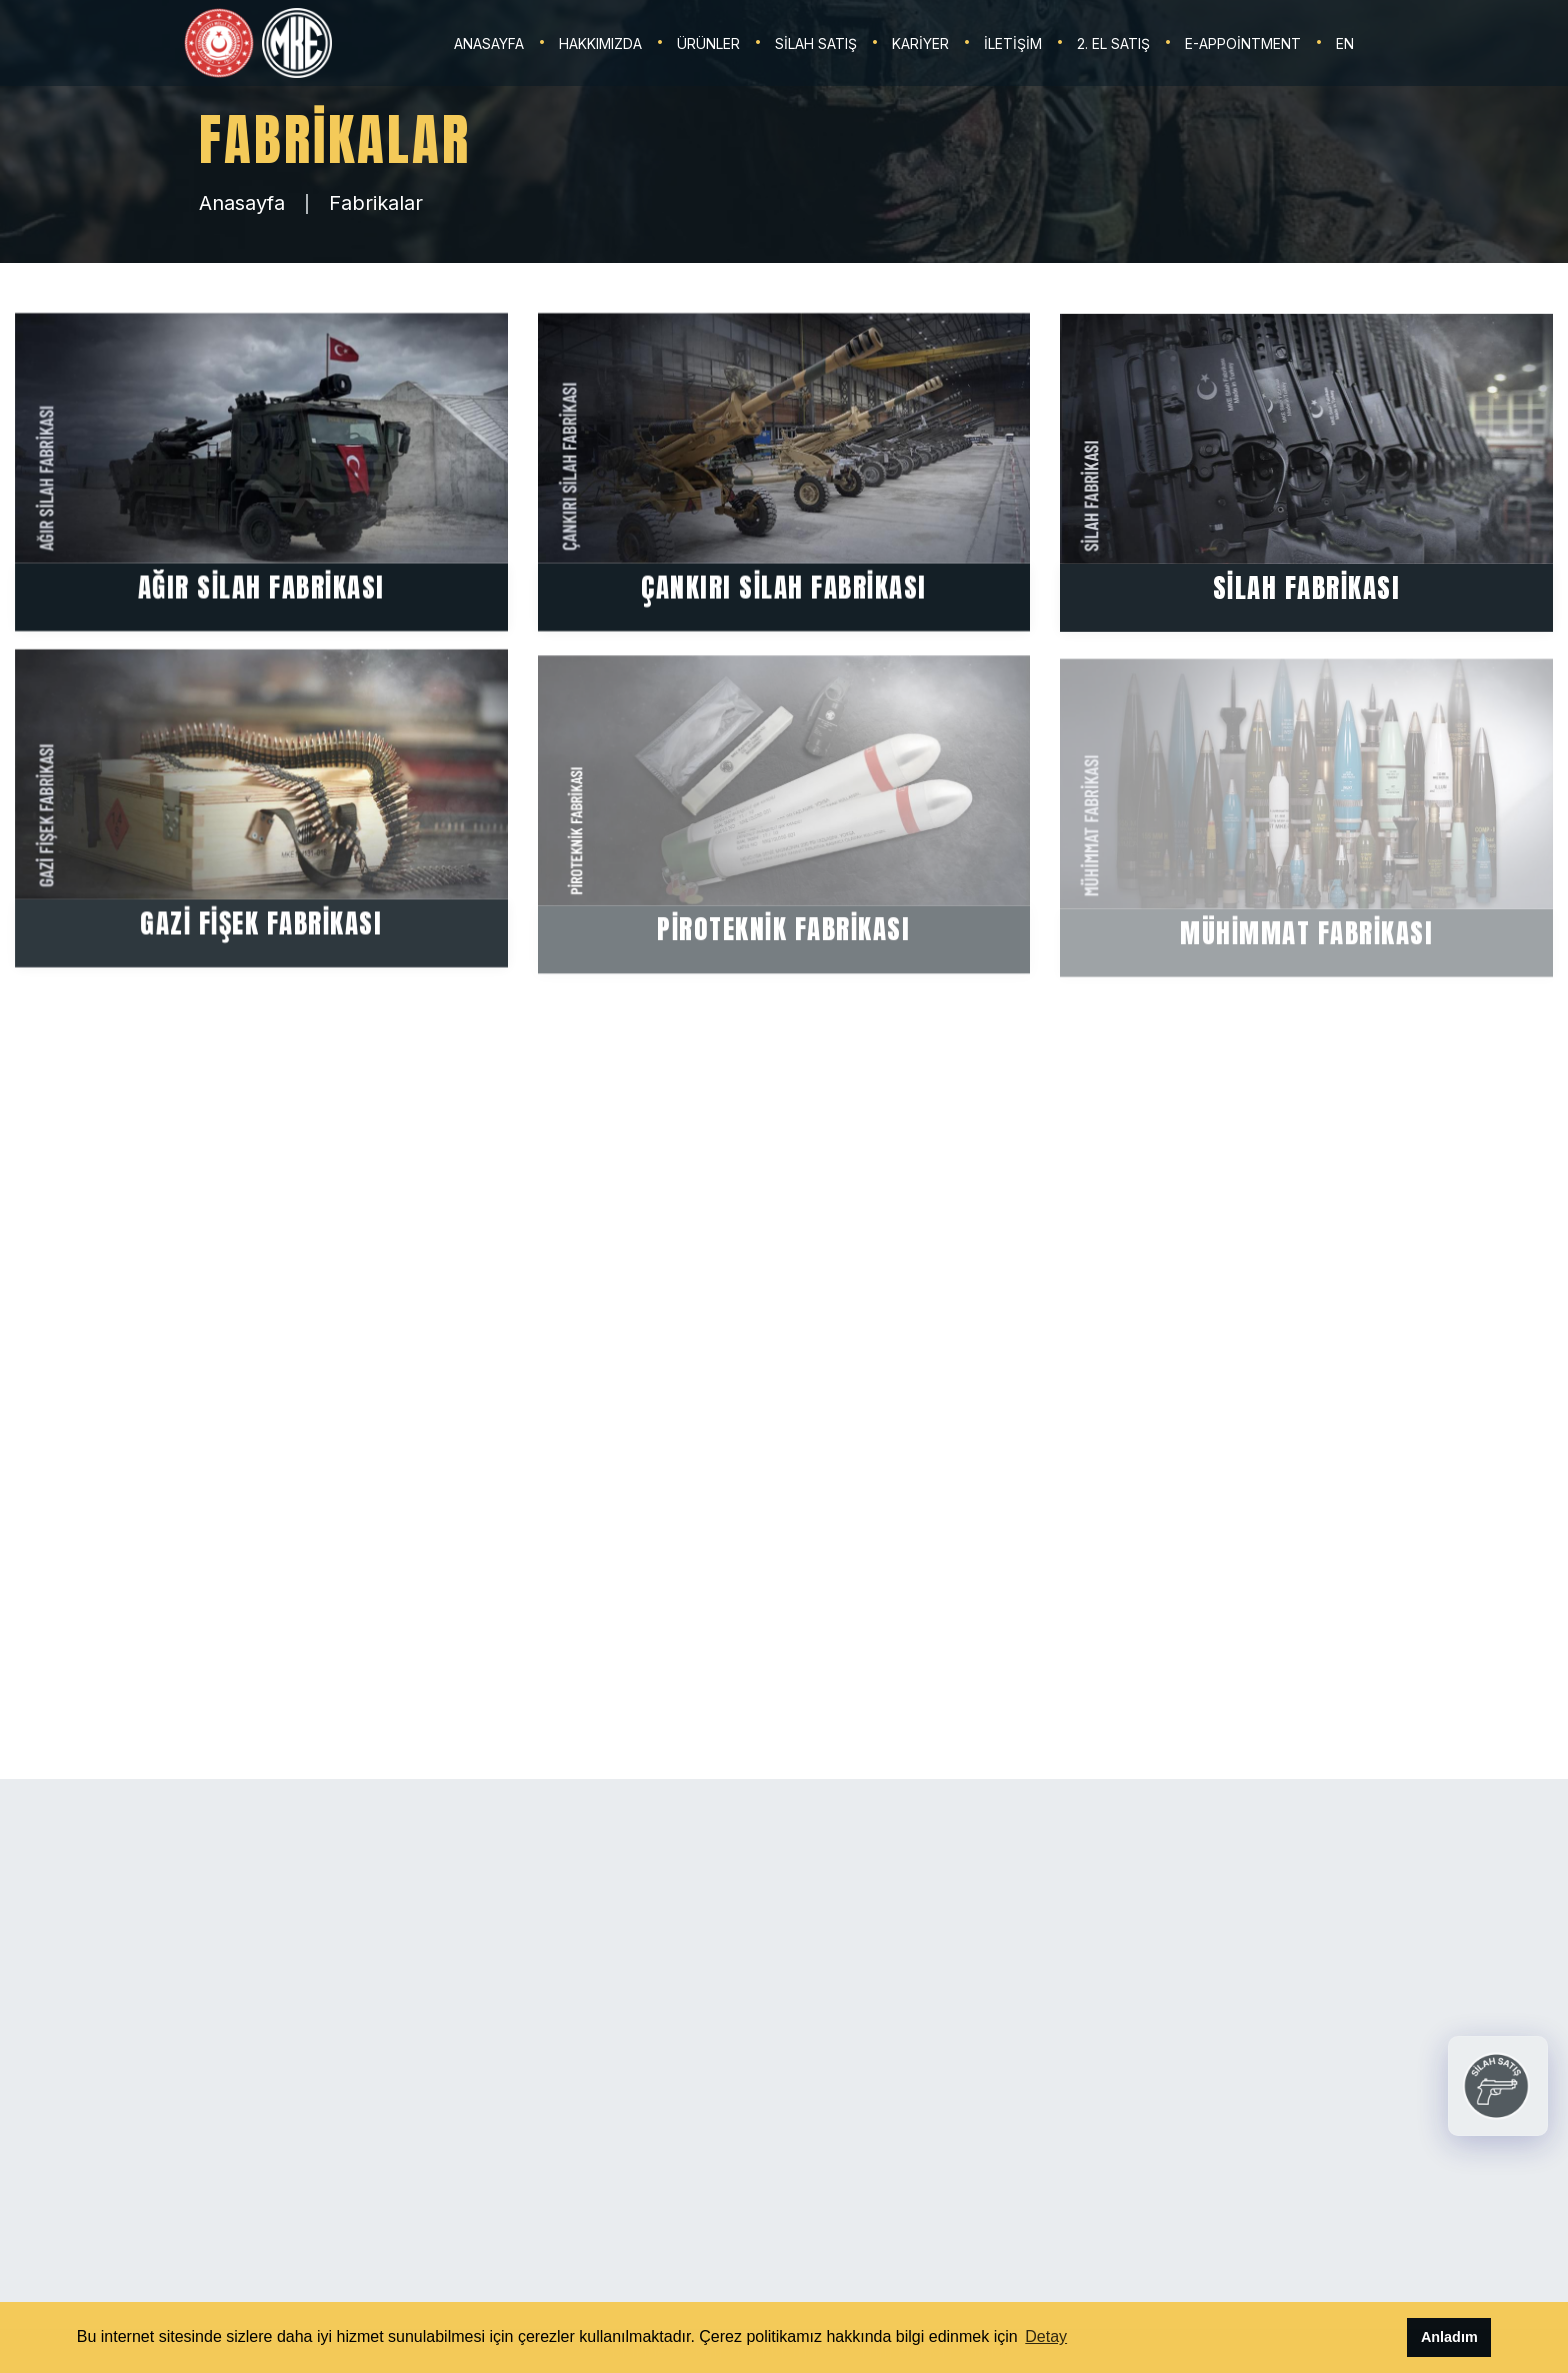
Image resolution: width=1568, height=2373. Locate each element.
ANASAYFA (489, 43)
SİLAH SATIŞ (816, 43)
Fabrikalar (376, 203)
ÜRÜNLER (708, 43)
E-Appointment (1243, 43)
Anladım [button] (1449, 2337)
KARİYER (920, 43)
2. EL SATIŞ (1113, 43)
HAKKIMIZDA (600, 43)
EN (1345, 43)
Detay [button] (1046, 2336)
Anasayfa (242, 203)
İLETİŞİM (1013, 43)
